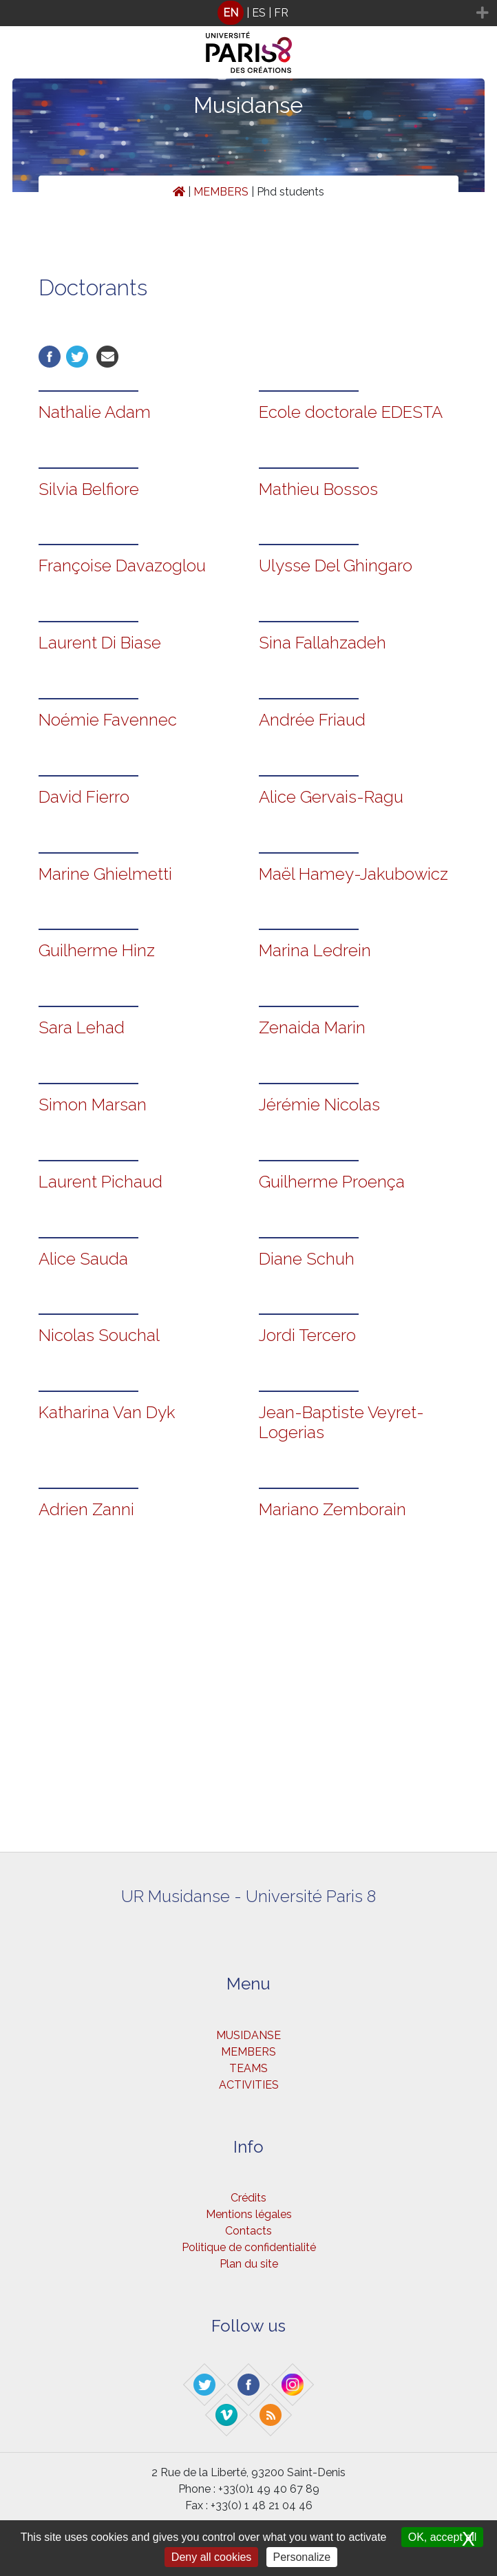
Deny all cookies (211, 2557)
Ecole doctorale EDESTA (351, 412)
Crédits (248, 2197)
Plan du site (249, 2263)
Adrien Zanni (86, 1509)
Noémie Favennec (108, 720)
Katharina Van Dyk (107, 1412)
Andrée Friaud (312, 720)
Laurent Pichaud (100, 1182)
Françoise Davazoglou (122, 566)
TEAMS (248, 2068)
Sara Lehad (82, 1027)
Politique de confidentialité (249, 2247)
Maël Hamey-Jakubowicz (353, 874)
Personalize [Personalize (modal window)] (302, 2557)
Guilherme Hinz (97, 950)
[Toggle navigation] (18, 13)
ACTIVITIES (249, 2084)
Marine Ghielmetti (105, 874)
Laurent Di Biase (100, 643)
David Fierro (84, 797)
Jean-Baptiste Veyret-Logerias (341, 1422)
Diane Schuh (307, 1259)
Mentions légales (249, 2214)
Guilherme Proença (332, 1182)
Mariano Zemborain (332, 1509)
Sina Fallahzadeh (322, 643)
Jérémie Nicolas (319, 1105)
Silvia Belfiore (89, 489)
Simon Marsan (93, 1105)
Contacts (248, 2230)
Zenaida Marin (312, 1027)
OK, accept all (442, 2537)
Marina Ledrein (315, 950)
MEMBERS (220, 191)
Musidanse (248, 105)
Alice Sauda (83, 1259)
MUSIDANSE (248, 2035)
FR (281, 12)
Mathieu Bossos (318, 489)
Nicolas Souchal (99, 1335)
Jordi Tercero (307, 1335)
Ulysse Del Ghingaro (335, 566)
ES (259, 12)
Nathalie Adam (95, 412)
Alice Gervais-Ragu (331, 797)
